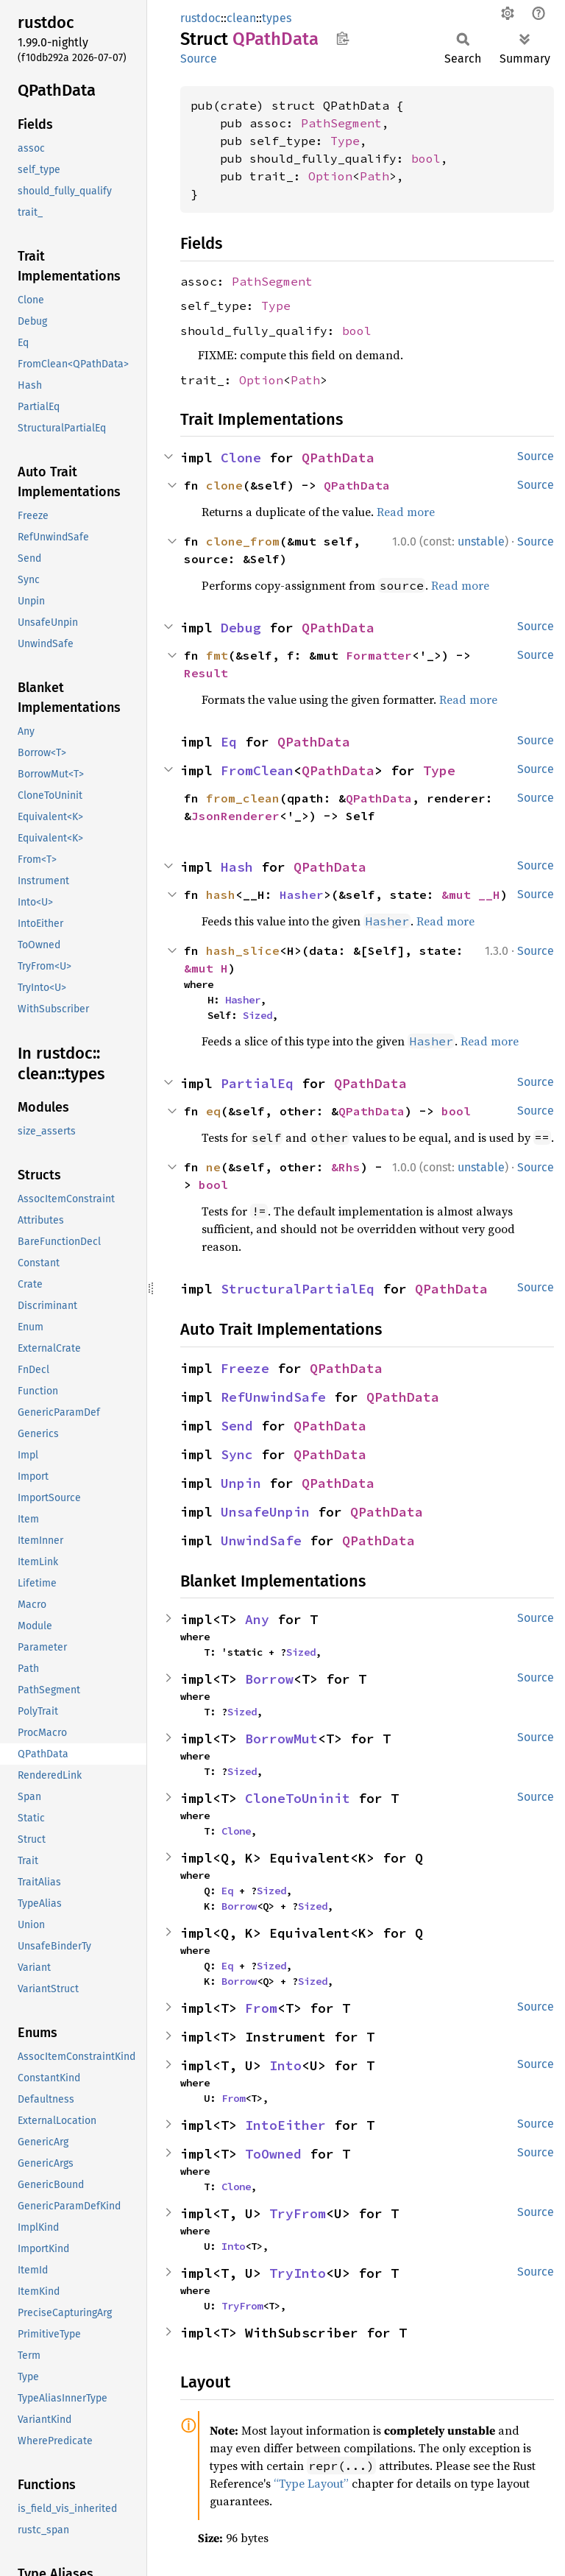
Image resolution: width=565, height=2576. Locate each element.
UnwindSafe (261, 1540)
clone (224, 485)
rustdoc (200, 18)
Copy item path (342, 38)
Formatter (379, 655)
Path (374, 176)
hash (220, 894)
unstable (481, 541)
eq (213, 1111)
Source (198, 59)
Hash (237, 866)
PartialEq (257, 1083)
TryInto (297, 2273)
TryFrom (297, 2213)
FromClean (257, 770)
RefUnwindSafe (273, 1396)
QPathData (338, 457)
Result (206, 673)
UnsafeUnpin (265, 1511)
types (276, 18)
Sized (257, 1015)
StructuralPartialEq (297, 1288)
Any (257, 1619)
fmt (217, 655)
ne (213, 1167)
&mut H (206, 968)
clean (241, 18)
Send (237, 1425)
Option (330, 176)
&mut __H (470, 894)
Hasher (302, 894)
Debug (241, 627)
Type (345, 140)
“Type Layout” (311, 2483)
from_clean (243, 798)
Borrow (269, 1678)
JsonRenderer (235, 815)
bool (426, 158)
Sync (237, 1454)
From (261, 2008)
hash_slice (243, 950)
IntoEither (285, 2125)
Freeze (245, 1368)
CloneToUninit (297, 1798)
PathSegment (341, 123)
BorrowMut (281, 1738)
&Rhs (345, 1167)
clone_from (243, 541)
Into (285, 2065)
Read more (406, 512)
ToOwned (273, 2153)
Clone (241, 457)
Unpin (241, 1483)
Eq (229, 741)
